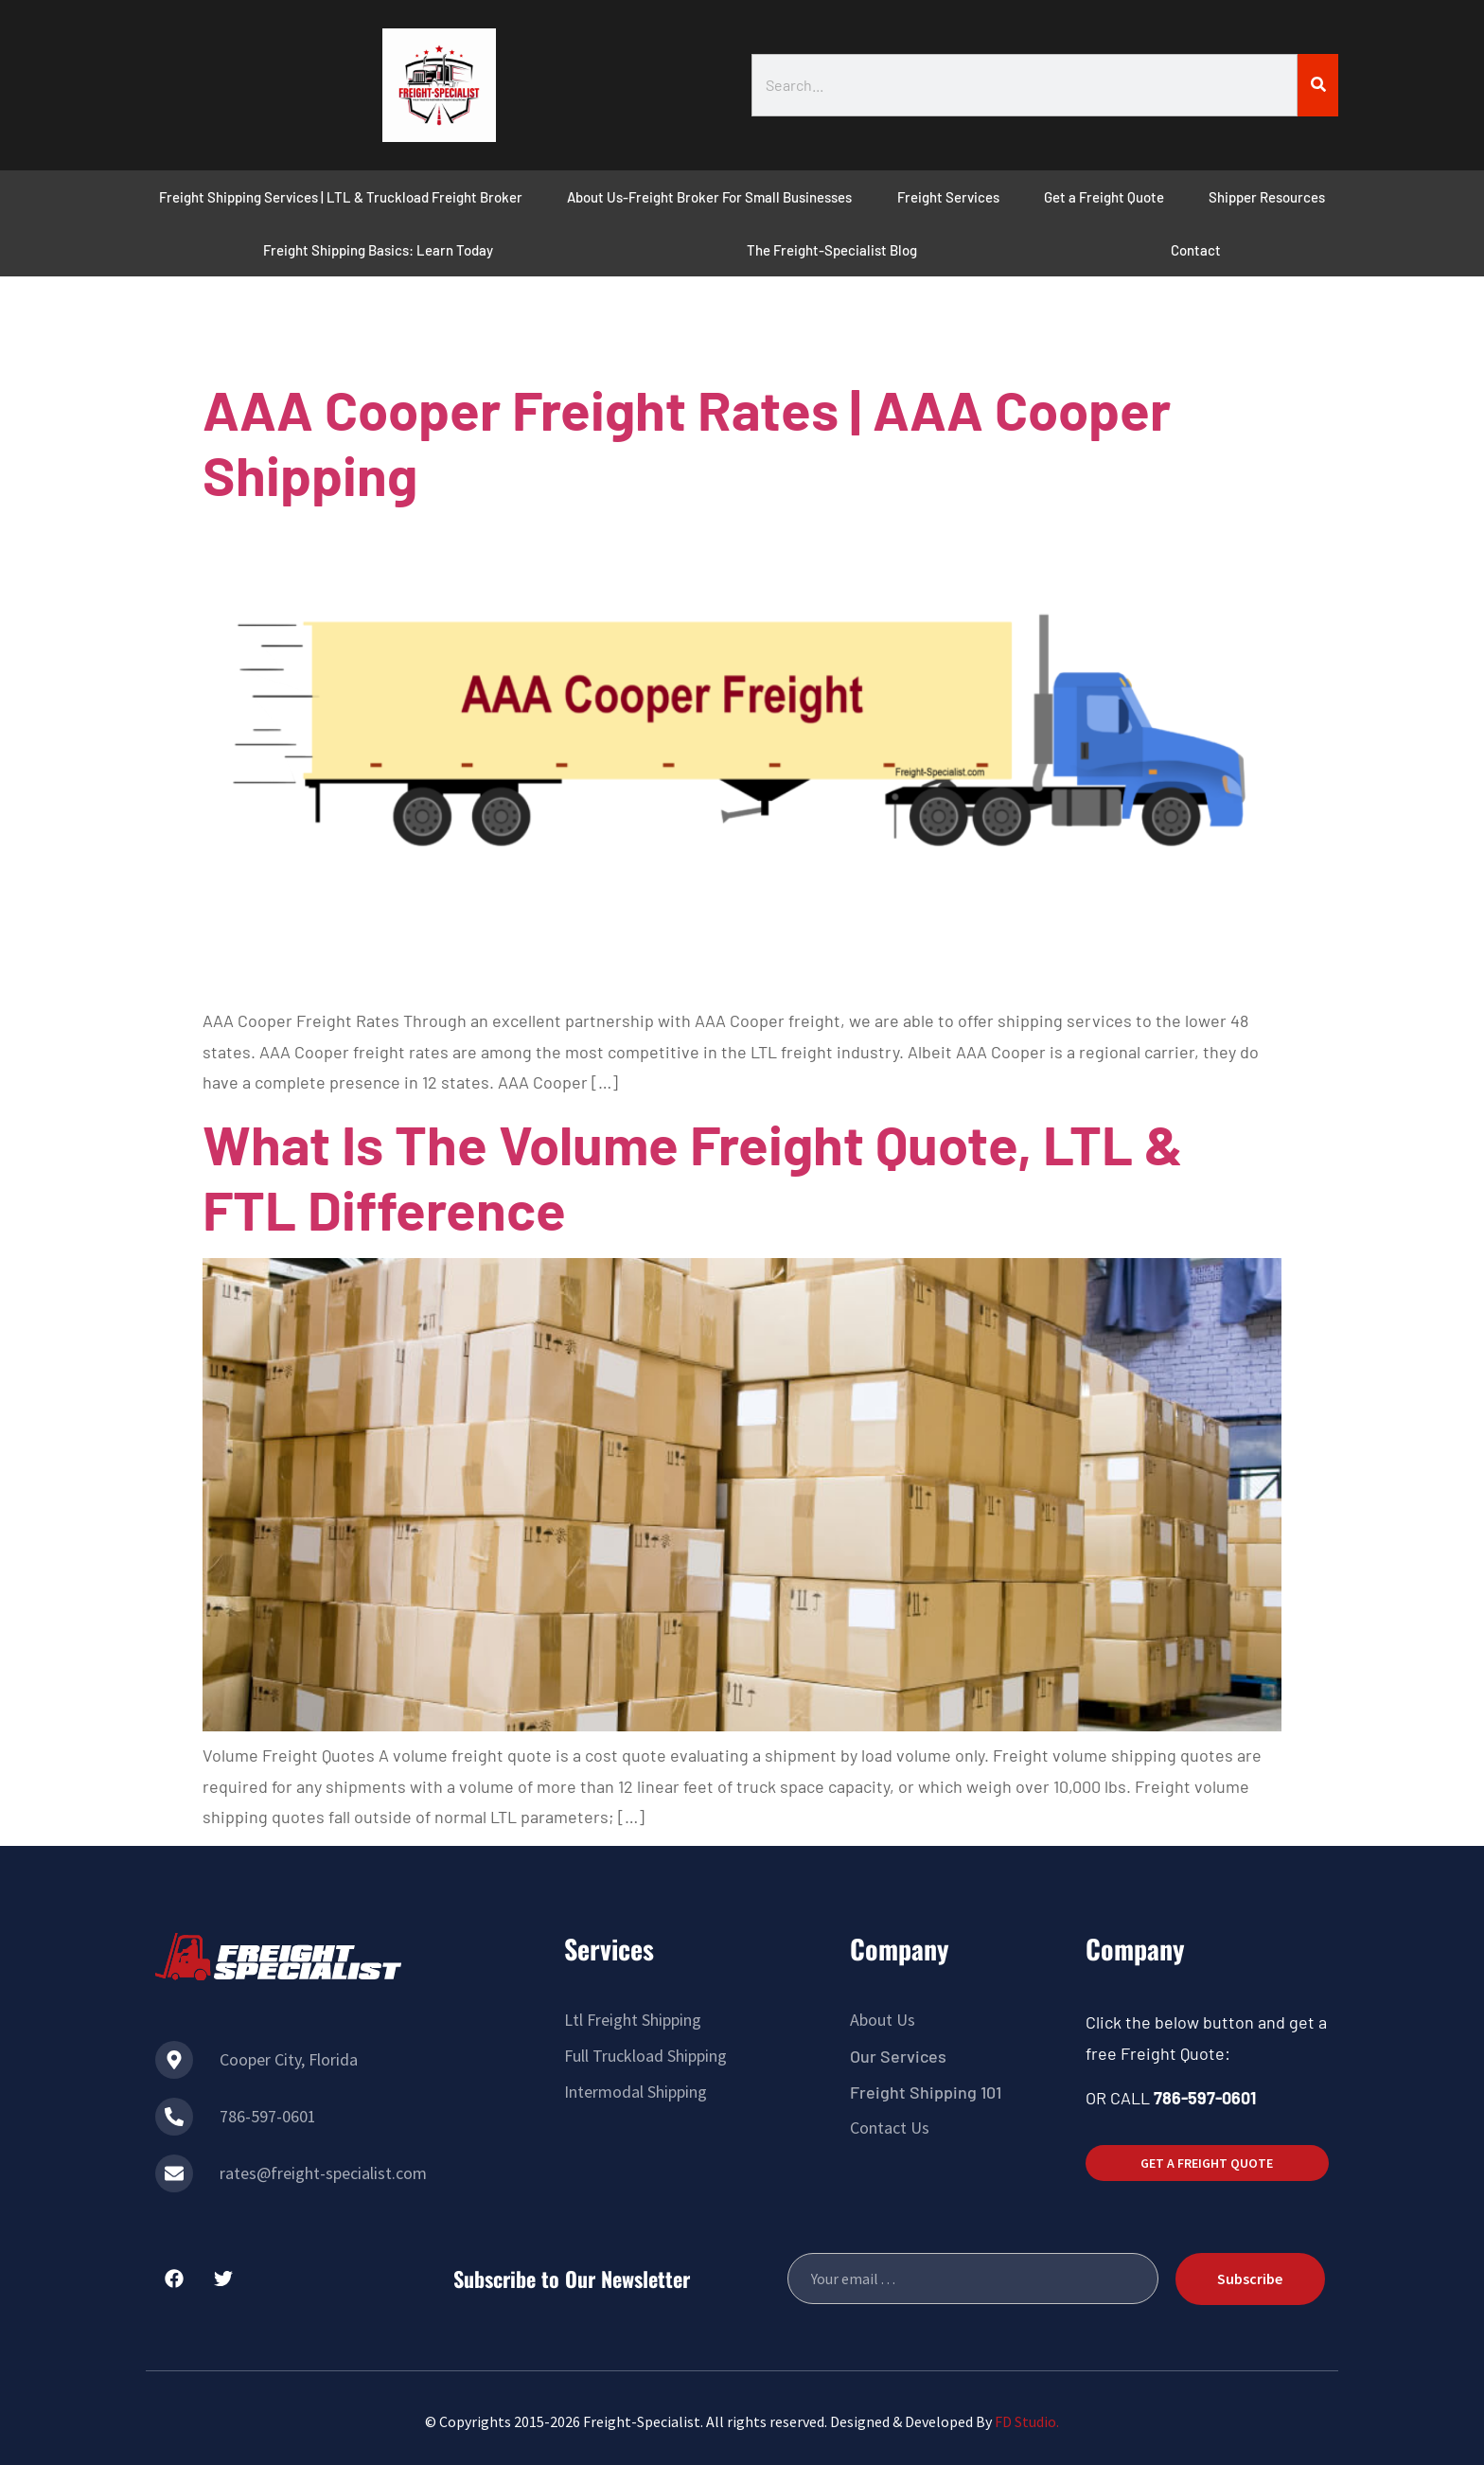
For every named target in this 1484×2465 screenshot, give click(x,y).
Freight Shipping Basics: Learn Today (378, 249)
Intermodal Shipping (635, 2091)
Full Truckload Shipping (645, 2055)
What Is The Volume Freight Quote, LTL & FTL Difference (693, 1176)
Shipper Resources (1267, 196)
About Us (882, 2020)
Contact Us (889, 2127)
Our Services (898, 2056)
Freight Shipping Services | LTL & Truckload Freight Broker (340, 196)
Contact (1196, 249)
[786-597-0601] (174, 2117)
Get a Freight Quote (1104, 196)
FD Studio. (1027, 2421)
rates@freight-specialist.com (323, 2173)
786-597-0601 (268, 2116)
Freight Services (948, 196)
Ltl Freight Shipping (632, 2020)
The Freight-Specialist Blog (832, 249)
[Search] (1318, 85)
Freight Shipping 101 (925, 2092)
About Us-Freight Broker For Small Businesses (709, 196)
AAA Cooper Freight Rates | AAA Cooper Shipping (687, 442)
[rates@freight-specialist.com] (174, 2173)
